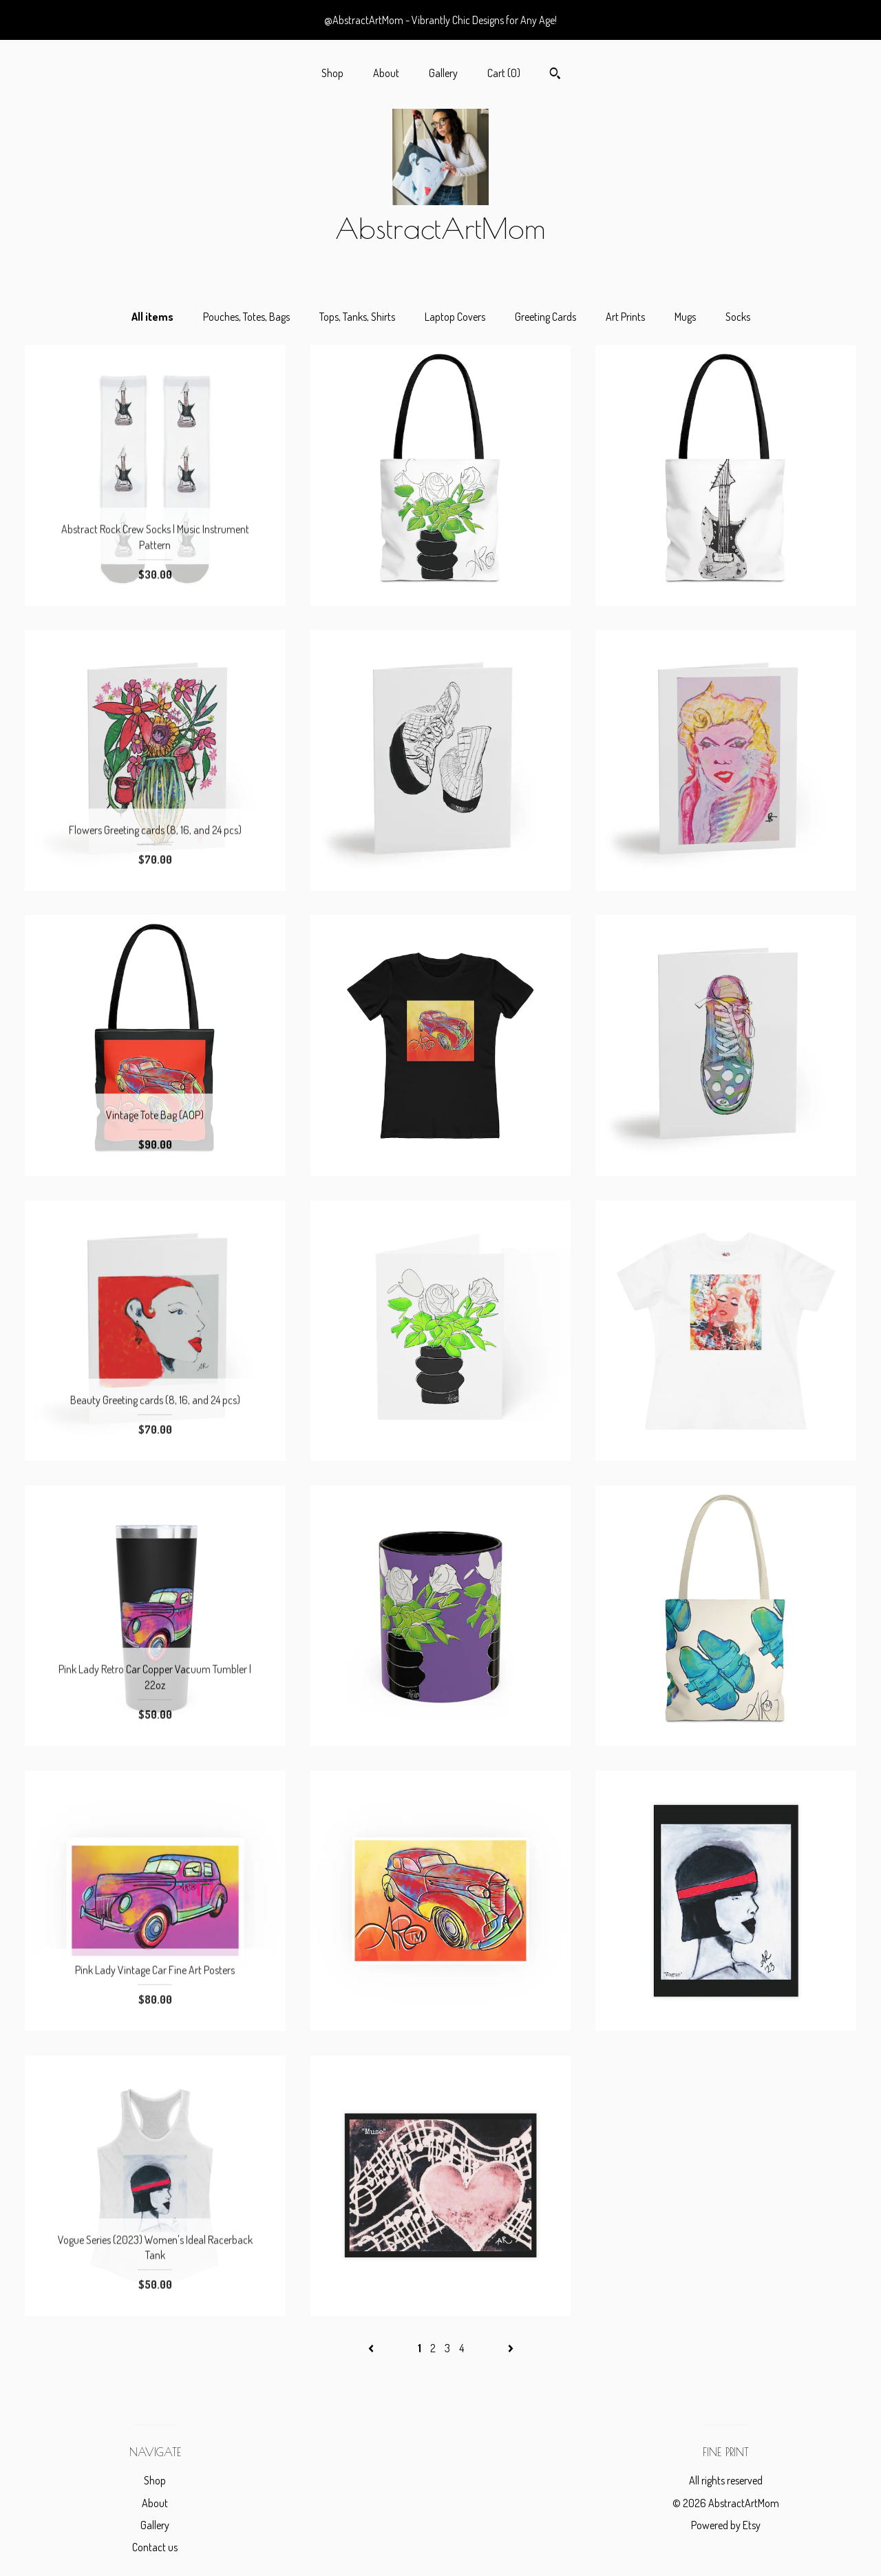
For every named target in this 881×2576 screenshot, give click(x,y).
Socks (737, 317)
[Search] (555, 75)
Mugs (685, 317)
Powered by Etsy (726, 2525)
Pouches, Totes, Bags (246, 317)
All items (152, 317)
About (386, 73)
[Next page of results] (510, 2348)
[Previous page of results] (372, 2348)
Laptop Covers (455, 317)
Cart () (503, 73)
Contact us (155, 2547)
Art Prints (625, 317)
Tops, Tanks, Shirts (357, 317)
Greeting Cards (545, 317)
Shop (332, 73)
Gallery (443, 73)
